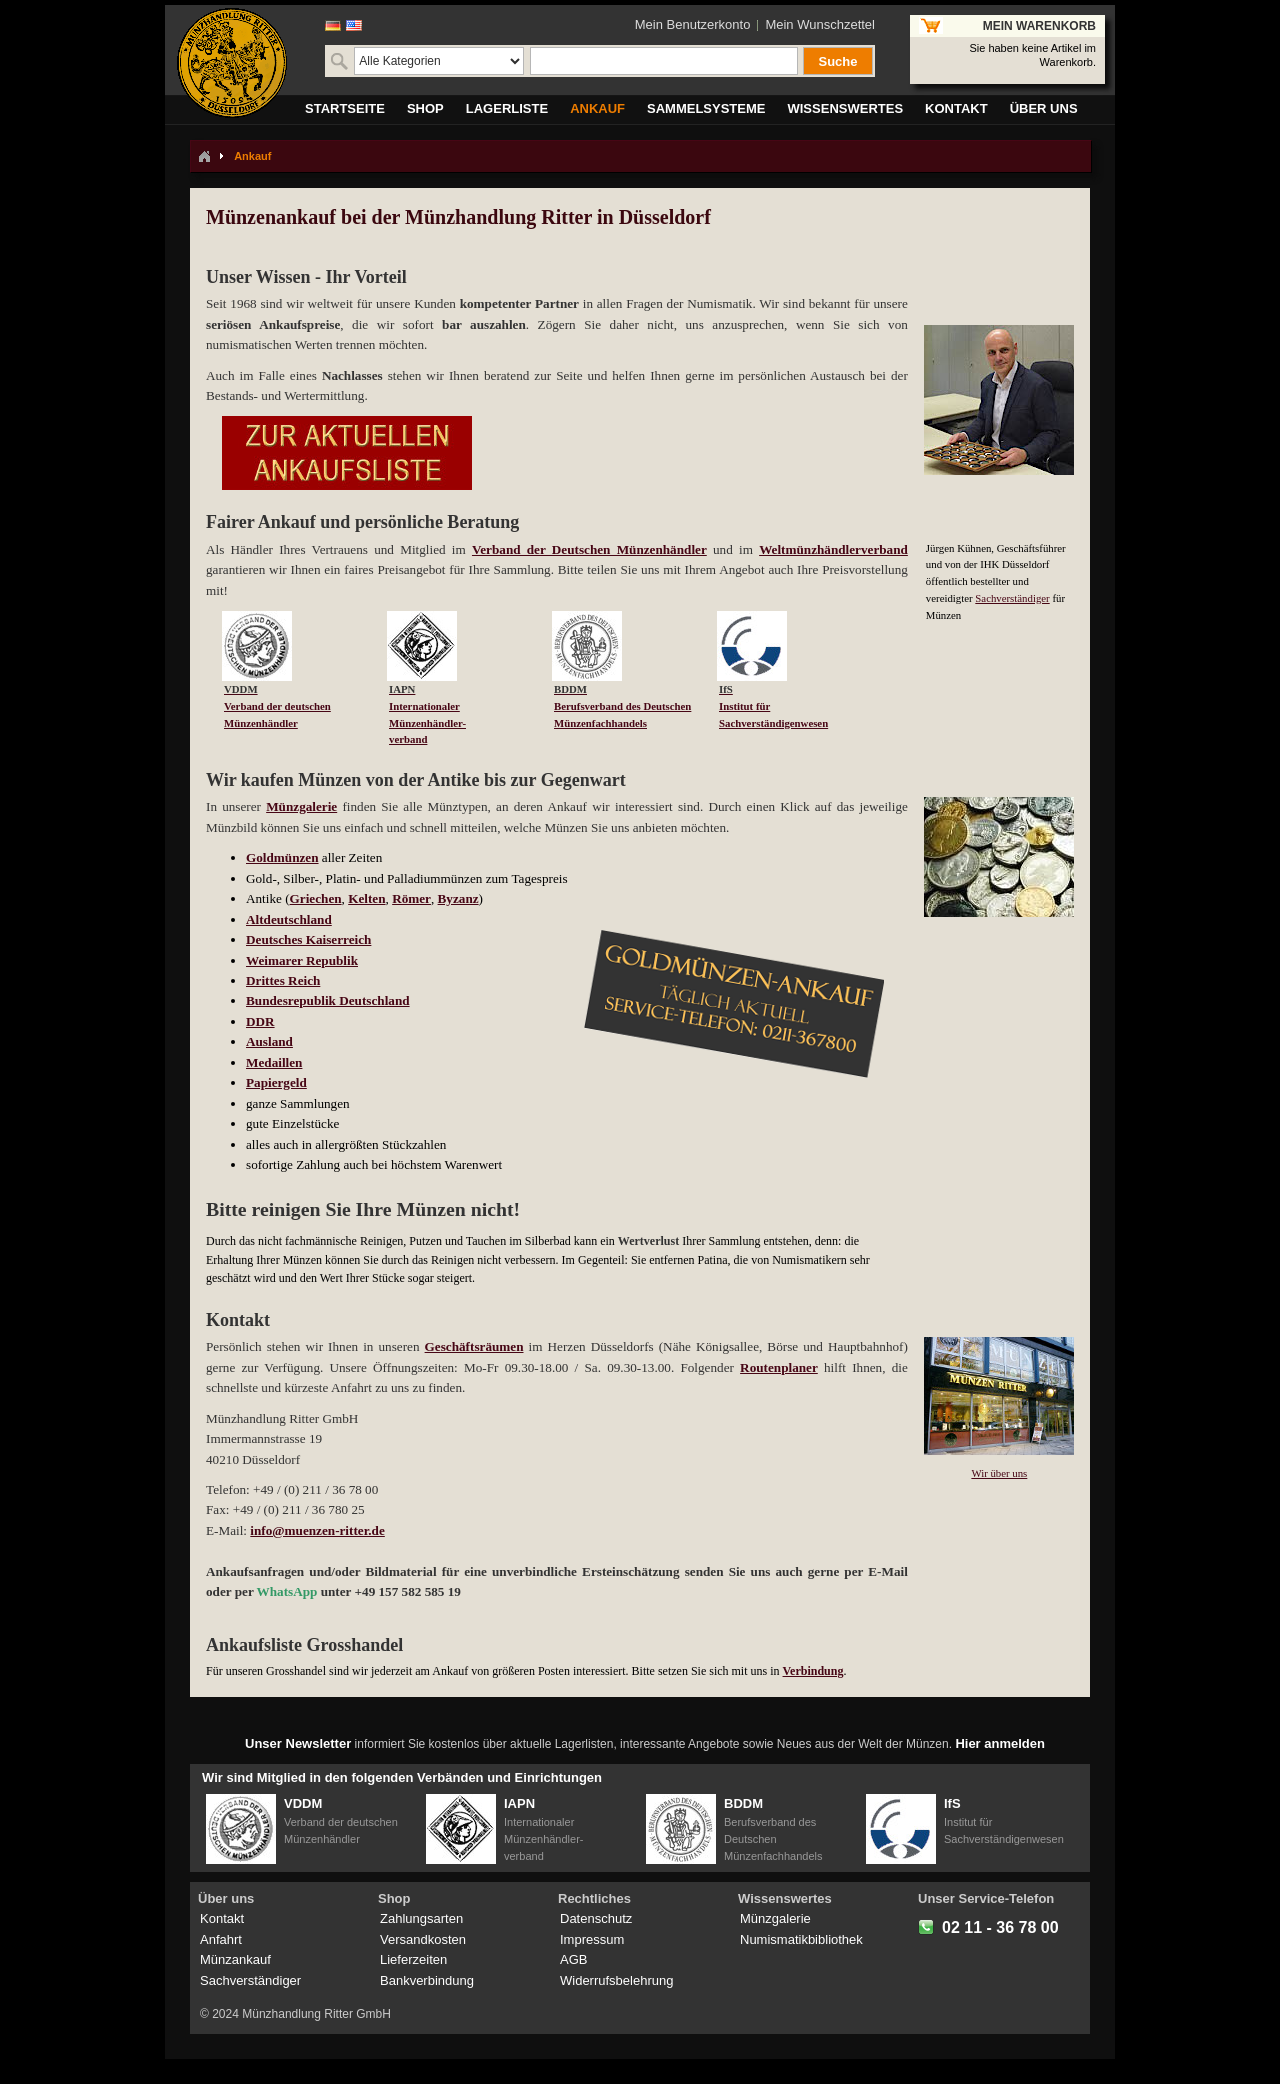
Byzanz (458, 898)
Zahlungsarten (421, 1918)
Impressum (592, 1939)
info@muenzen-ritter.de (317, 1530)
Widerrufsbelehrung (616, 1980)
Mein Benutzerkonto (693, 24)
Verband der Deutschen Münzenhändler (589, 549)
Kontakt (222, 1918)
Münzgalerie (301, 806)
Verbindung (813, 1671)
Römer (411, 898)
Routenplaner (779, 1367)
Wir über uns (999, 1473)
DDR (260, 1021)
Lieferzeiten (413, 1959)
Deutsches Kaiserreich (308, 939)
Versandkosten (423, 1939)
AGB (573, 1959)
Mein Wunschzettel (820, 24)
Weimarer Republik (302, 960)
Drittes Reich (283, 980)
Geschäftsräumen (474, 1346)
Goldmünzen (282, 857)
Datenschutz (596, 1918)
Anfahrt (221, 1939)
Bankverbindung (427, 1980)
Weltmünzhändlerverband (833, 549)
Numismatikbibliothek (801, 1939)
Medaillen (274, 1062)
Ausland (269, 1041)
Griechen (316, 898)
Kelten (366, 898)
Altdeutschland (289, 919)
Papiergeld (276, 1082)
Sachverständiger (1012, 598)
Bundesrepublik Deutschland (328, 1000)
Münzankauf (235, 1959)
